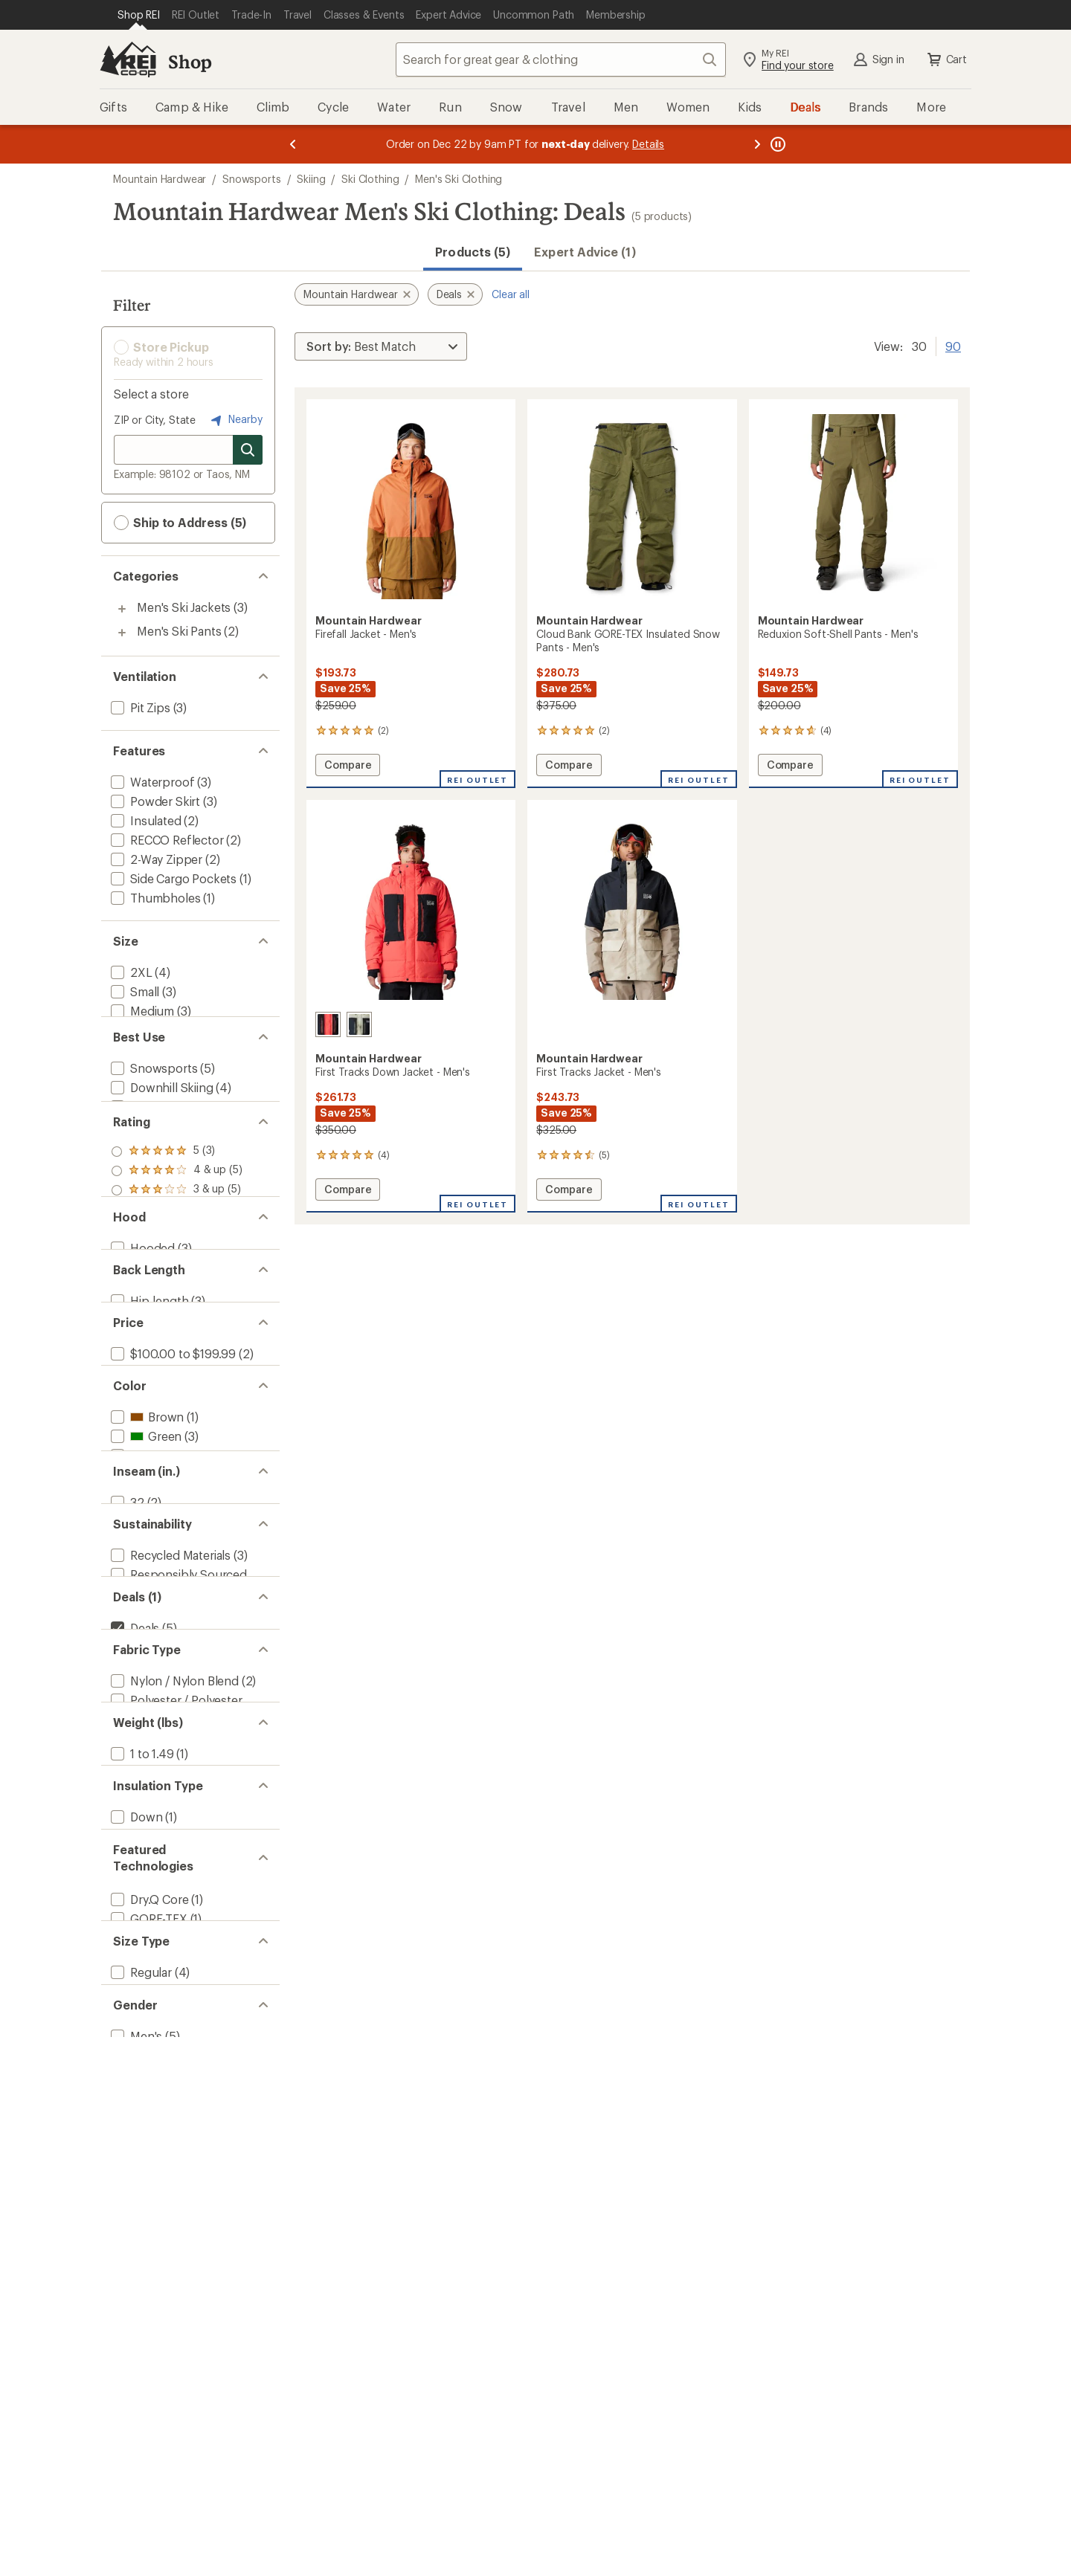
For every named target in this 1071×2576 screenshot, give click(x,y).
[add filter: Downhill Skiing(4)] (160, 1143)
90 (953, 345)
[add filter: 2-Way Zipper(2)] (155, 859)
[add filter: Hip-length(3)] (148, 1480)
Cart (946, 59)
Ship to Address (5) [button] (180, 522)
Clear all (511, 294)
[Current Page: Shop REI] (139, 15)
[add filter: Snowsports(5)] (152, 1124)
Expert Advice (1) (584, 252)
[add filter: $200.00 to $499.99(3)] (175, 1573)
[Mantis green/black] (359, 1024)
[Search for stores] (248, 450)
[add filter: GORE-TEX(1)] (147, 2374)
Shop (189, 61)
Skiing (311, 178)
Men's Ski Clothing (458, 178)
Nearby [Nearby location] (235, 420)
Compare (347, 767)
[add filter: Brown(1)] (146, 1648)
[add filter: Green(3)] (144, 1667)
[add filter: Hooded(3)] (141, 1405)
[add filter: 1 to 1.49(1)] (141, 2149)
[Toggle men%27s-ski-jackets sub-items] (122, 609)
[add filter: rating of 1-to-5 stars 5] (176, 1332)
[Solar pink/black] (328, 1024)
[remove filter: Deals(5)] (133, 1964)
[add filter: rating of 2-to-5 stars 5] (176, 1313)
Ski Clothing (370, 178)
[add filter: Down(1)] (135, 2243)
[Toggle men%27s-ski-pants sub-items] (122, 633)
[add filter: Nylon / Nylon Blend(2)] (173, 2039)
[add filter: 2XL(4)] (130, 972)
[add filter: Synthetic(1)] (145, 2262)
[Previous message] (293, 144)
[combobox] (561, 59)
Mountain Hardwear (159, 178)
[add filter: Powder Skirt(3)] (154, 801)
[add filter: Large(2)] (134, 1030)
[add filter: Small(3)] (133, 991)
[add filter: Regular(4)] (140, 2468)
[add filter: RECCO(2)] (139, 2393)
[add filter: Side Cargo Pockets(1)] (172, 878)
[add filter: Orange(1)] (148, 1686)
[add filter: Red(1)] (139, 1706)
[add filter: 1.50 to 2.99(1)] (151, 2168)
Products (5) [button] (472, 252)
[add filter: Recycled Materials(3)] (169, 1854)
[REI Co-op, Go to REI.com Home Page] (128, 59)
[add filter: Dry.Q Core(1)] (148, 2355)
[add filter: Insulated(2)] (144, 820)
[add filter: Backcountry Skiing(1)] (171, 1182)
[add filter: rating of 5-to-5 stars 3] (176, 1255)
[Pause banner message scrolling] (776, 144)
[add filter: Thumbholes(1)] (154, 898)
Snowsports (251, 178)
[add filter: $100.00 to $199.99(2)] (172, 1554)
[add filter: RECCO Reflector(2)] (166, 840)
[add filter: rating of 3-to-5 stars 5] (176, 1293)
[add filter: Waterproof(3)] (151, 782)
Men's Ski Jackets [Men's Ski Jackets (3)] (184, 607)
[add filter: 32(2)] (126, 1780)
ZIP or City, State (155, 419)
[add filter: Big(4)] (127, 2487)
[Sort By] (381, 346)
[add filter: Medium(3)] (141, 1011)
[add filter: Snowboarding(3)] (159, 1162)
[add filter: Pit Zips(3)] (139, 707)
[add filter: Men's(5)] (135, 2561)
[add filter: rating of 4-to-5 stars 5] (176, 1274)
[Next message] (757, 144)
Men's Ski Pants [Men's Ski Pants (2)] (179, 631)
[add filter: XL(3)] (126, 1049)
